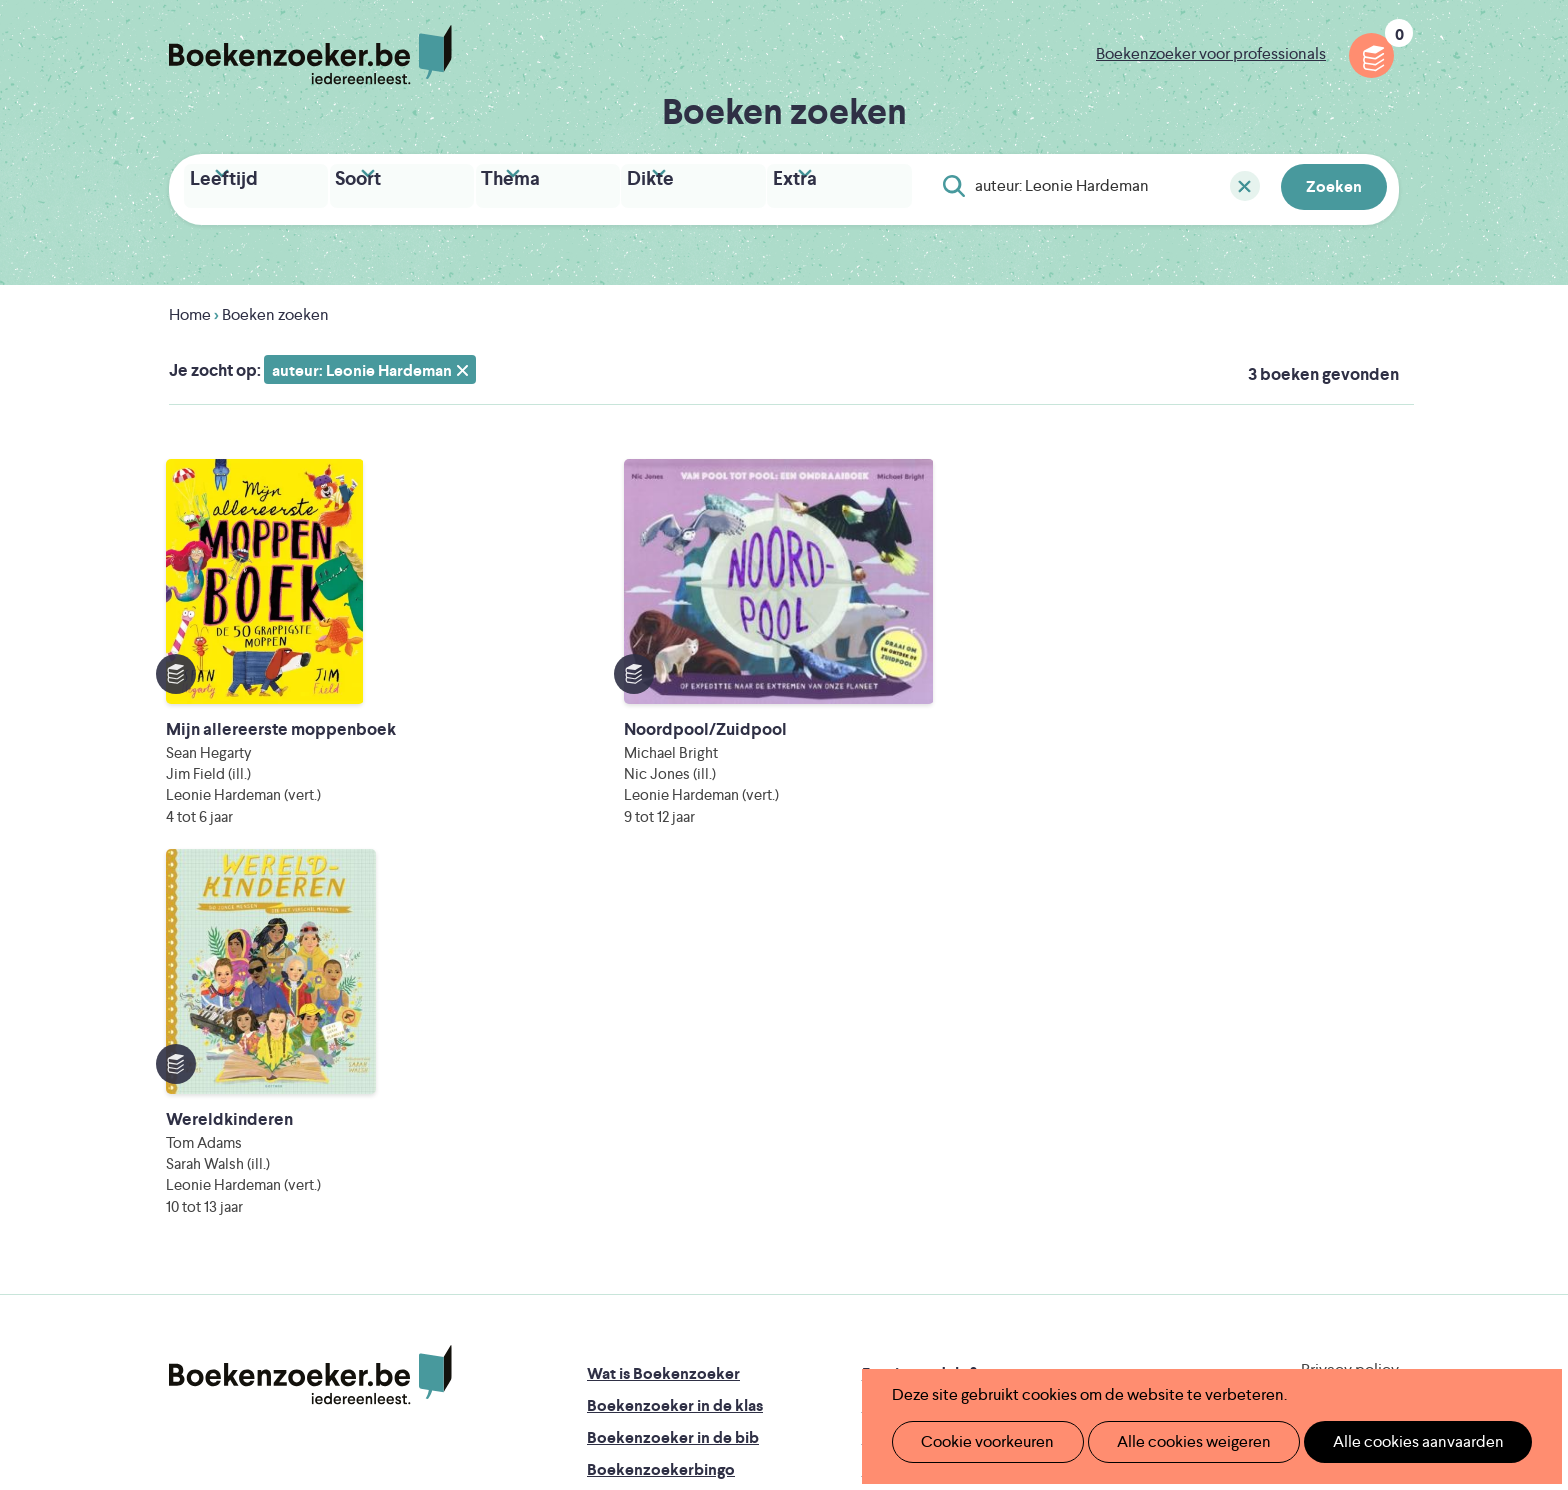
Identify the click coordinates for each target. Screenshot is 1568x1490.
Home (190, 309)
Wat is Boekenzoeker (663, 1020)
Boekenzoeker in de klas (675, 1052)
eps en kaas (1095, 1324)
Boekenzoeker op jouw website (977, 1052)
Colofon (892, 1116)
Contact (892, 1148)
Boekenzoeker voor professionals (1211, 53)
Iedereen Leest (877, 1240)
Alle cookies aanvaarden (1384, 1441)
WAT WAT (768, 1296)
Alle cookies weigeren (1173, 1441)
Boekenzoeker (310, 55)
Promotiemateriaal (653, 1148)
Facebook (1352, 1104)
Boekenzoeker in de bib (673, 1084)
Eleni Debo (736, 1324)
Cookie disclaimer (1335, 1040)
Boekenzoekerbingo (661, 1116)
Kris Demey (913, 1324)
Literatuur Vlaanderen (1305, 1240)
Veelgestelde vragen (659, 1180)
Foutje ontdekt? (919, 1020)
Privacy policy (1350, 1016)
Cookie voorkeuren (979, 1441)
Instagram (1381, 1104)
